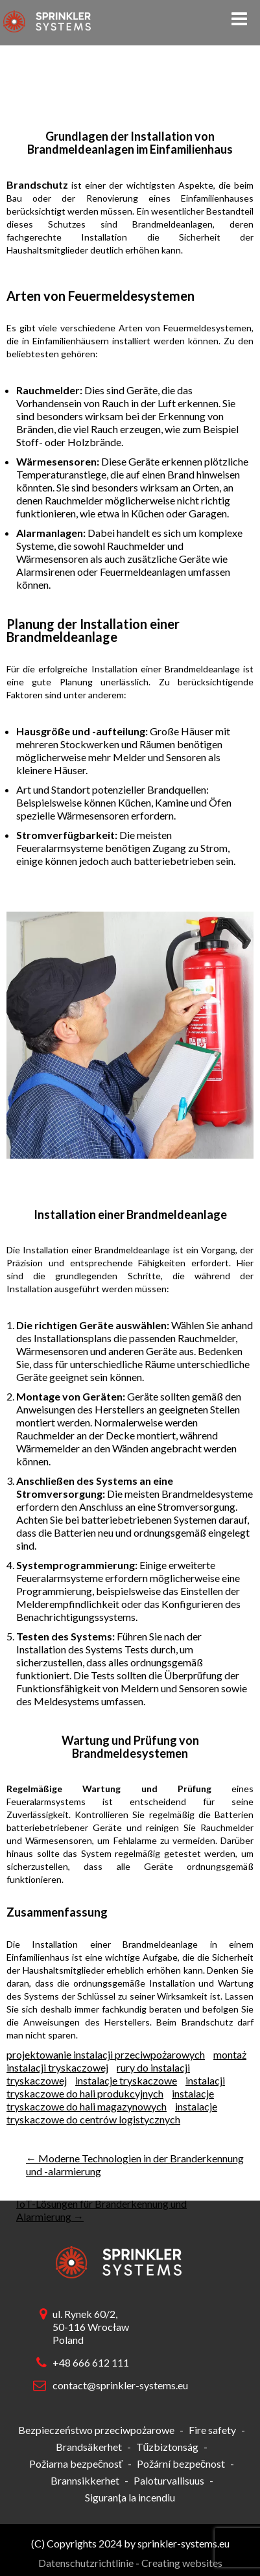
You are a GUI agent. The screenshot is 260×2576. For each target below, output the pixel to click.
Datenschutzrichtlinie (86, 2563)
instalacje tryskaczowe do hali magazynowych (110, 2099)
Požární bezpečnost (181, 2463)
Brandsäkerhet (89, 2446)
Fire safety (212, 2430)
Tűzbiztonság (167, 2446)
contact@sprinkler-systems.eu (117, 2385)
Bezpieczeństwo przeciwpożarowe (96, 2430)
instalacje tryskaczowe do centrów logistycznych (111, 2112)
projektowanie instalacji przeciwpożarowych (105, 2054)
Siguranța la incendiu (129, 2497)
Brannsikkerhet (85, 2480)
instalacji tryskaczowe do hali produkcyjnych (115, 2086)
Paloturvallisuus (169, 2480)
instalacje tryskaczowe (126, 2080)
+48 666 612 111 (91, 2362)
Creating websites (181, 2563)
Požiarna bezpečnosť (76, 2463)
